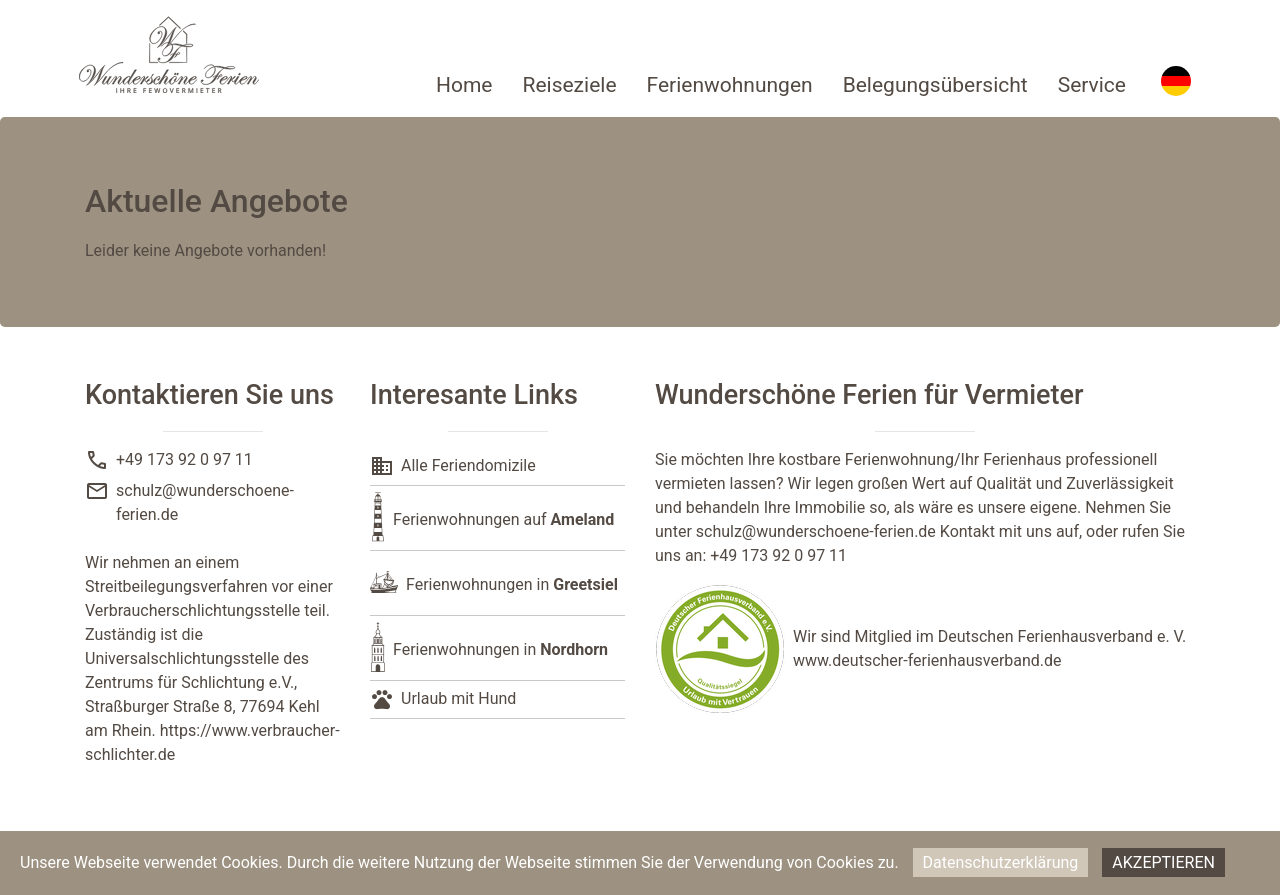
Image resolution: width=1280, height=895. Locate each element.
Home (464, 85)
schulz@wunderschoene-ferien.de (816, 531)
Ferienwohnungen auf (503, 519)
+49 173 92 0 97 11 (184, 459)
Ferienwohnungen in (512, 584)
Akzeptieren (1163, 862)
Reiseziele (569, 85)
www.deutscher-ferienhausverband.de (927, 660)
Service (1092, 85)
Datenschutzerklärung (1001, 862)
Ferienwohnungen (730, 85)
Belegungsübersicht (935, 85)
